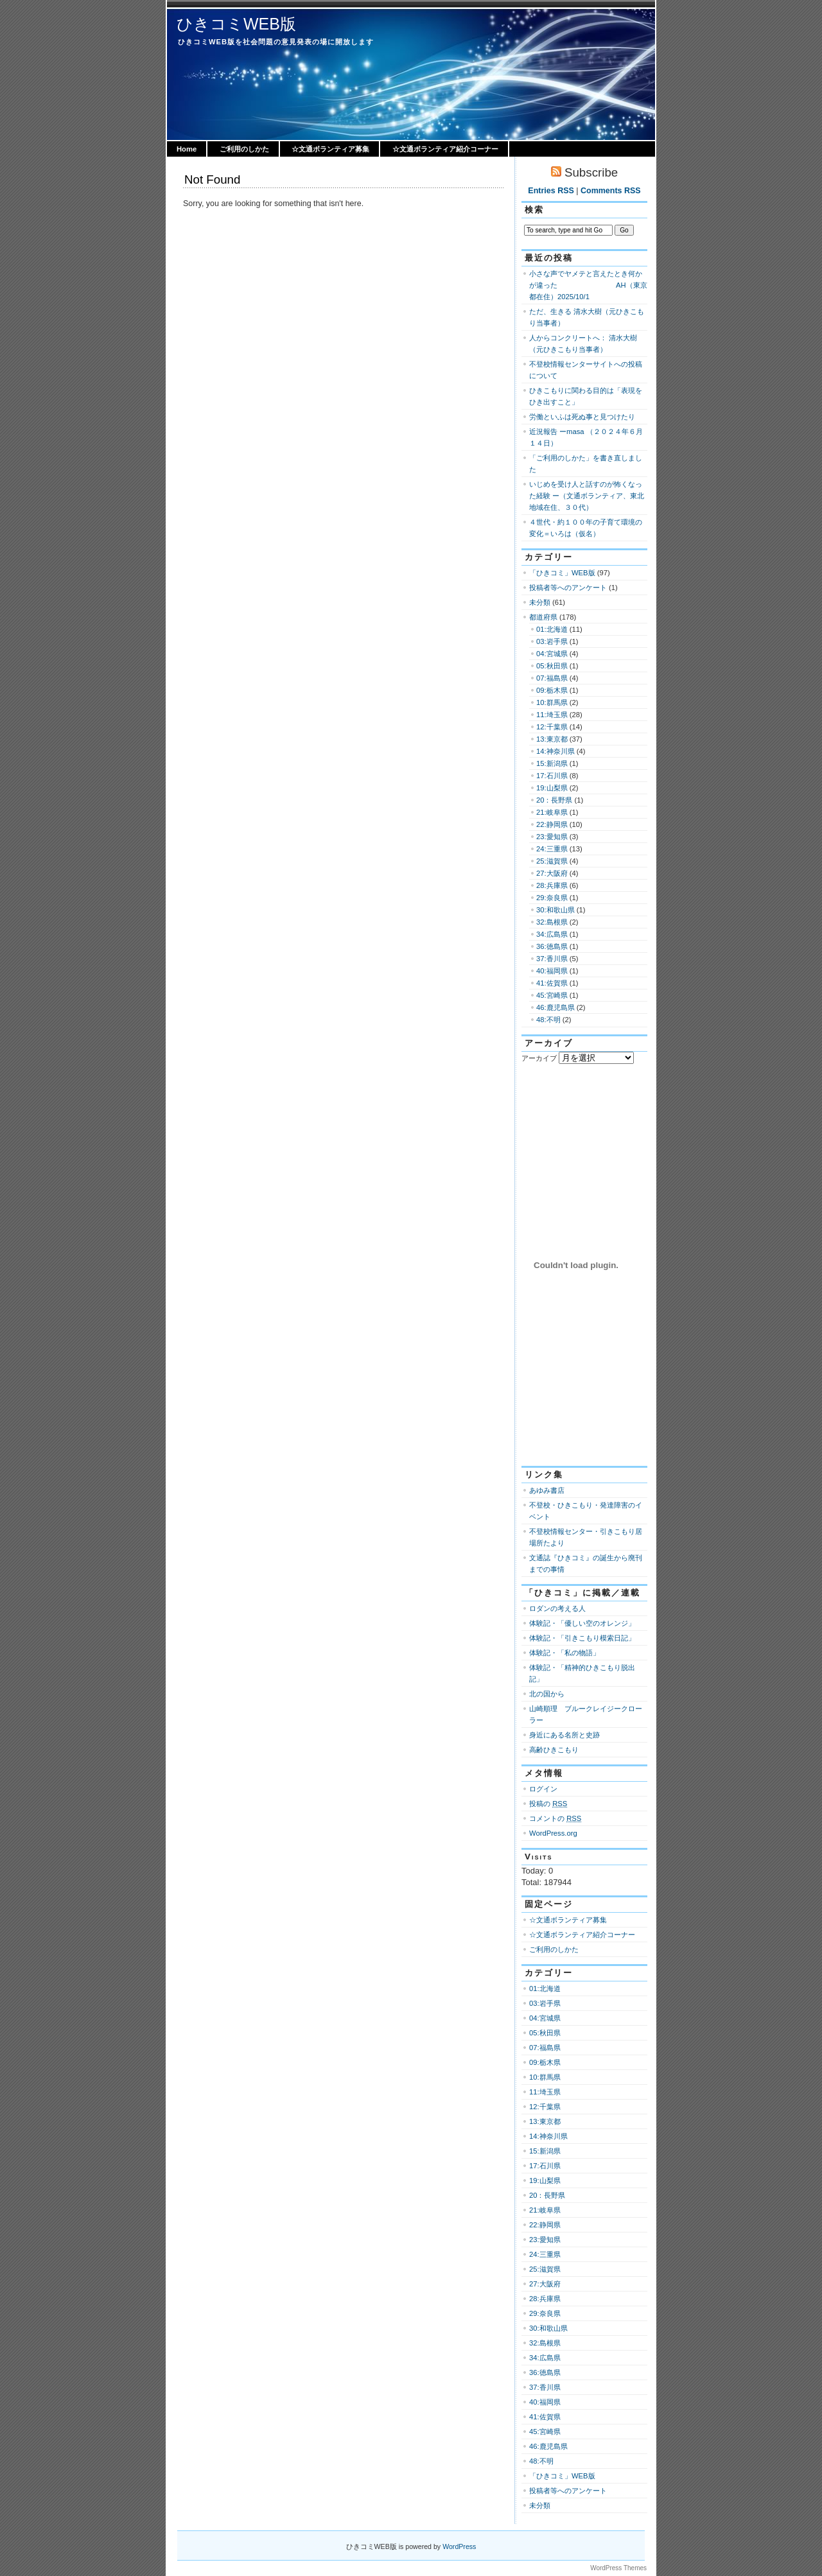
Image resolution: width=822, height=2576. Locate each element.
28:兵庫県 (552, 885)
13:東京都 (552, 739)
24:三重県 (552, 849)
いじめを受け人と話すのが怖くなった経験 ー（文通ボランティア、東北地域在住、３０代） (586, 495)
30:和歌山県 (555, 910)
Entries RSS (550, 190)
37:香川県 (552, 958)
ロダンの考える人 (557, 1608)
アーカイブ (539, 1058)
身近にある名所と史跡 (564, 1735)
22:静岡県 (552, 824)
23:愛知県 (552, 836)
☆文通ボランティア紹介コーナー (445, 149)
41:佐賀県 (552, 983)
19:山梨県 (552, 788)
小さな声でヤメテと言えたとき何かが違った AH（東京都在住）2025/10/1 (588, 285)
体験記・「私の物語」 (564, 1653)
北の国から (546, 1694)
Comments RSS (611, 190)
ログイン (543, 1789)
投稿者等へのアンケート (568, 587)
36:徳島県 (552, 946)
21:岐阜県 (552, 812)
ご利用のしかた (244, 149)
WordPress (459, 2546)
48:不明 (548, 1019)
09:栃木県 (552, 690)
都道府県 (543, 617)
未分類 (539, 602)
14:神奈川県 (555, 751)
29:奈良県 (552, 897)
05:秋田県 (552, 666)
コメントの (555, 1818)
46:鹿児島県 (555, 1007)
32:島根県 (552, 922)
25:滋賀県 (552, 861)
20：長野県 (554, 800)
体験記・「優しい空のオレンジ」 (582, 1623)
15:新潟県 (552, 763)
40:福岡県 (552, 971)
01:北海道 (552, 629)
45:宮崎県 (552, 995)
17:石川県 (552, 775)
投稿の (548, 1803)
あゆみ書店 (546, 1490)
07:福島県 (552, 678)
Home (187, 149)
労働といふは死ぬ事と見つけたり (582, 417)
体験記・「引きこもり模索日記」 (582, 1638)
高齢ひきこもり (554, 1750)
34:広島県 (552, 934)
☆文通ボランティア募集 (330, 149)
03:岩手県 (552, 641)
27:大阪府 (552, 873)
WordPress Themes (618, 2568)
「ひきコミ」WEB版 (562, 573)
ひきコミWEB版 (236, 24)
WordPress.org (553, 1833)
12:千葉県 (552, 727)
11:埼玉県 (552, 714)
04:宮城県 (552, 653)
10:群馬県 (552, 702)
